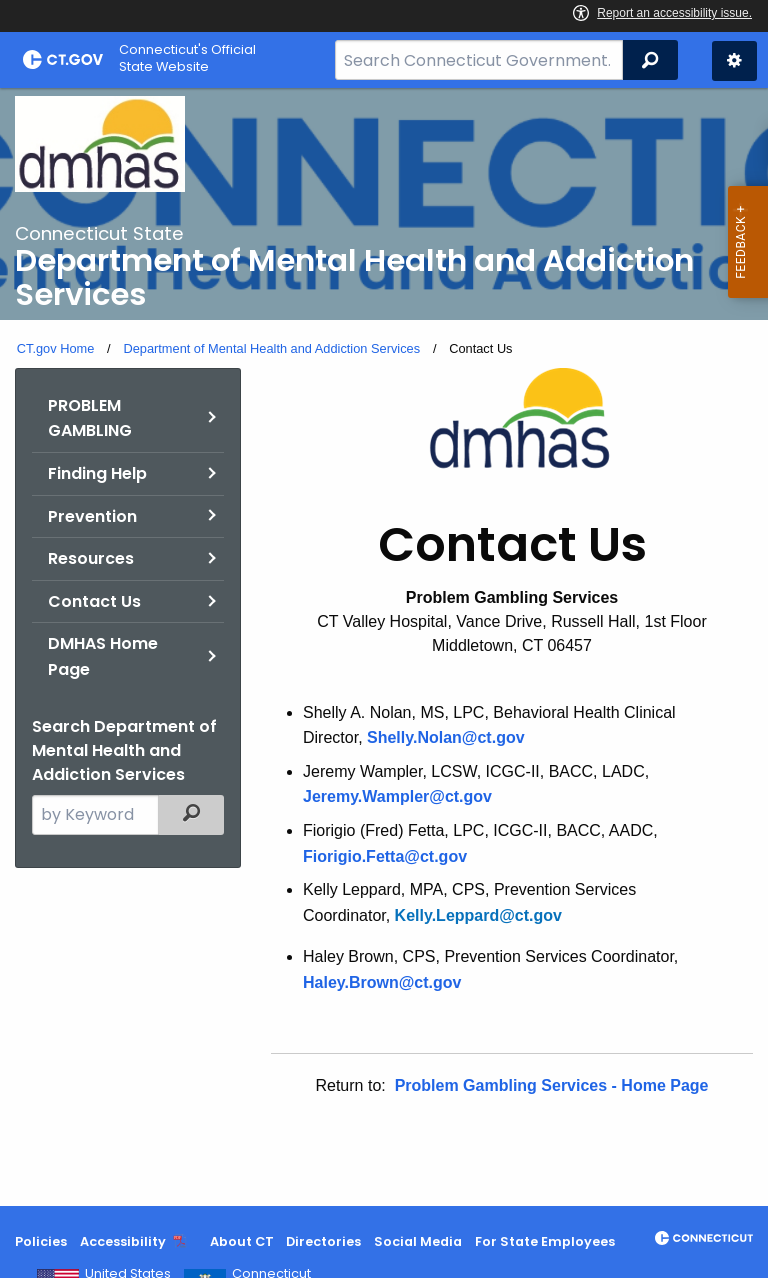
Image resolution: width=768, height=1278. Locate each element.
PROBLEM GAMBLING (90, 418)
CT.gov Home (56, 348)
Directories (323, 1241)
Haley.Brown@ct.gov (382, 982)
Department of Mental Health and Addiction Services (271, 348)
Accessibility (123, 1241)
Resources (91, 558)
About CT (242, 1241)
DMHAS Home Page (103, 656)
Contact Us (94, 601)
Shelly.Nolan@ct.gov (446, 737)
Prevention (92, 516)
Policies (41, 1241)
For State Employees (545, 1241)
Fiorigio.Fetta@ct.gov (385, 856)
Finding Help (97, 473)
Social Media (418, 1241)
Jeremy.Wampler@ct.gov (397, 796)
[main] (384, 647)
